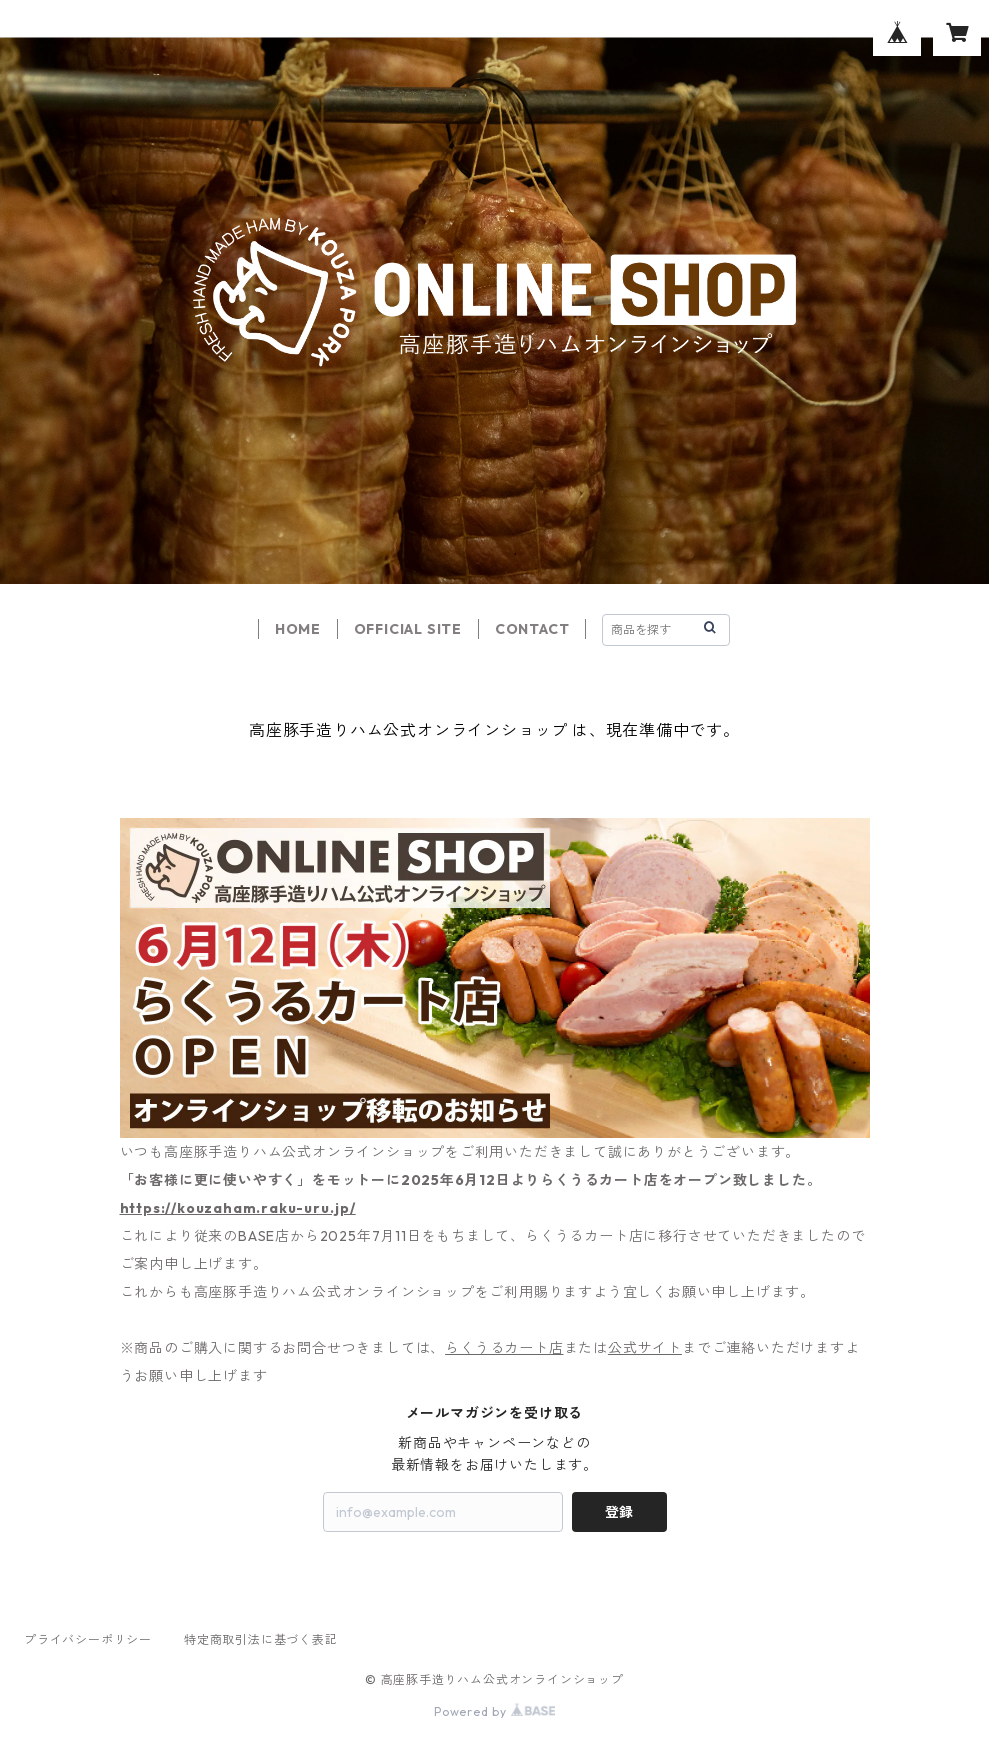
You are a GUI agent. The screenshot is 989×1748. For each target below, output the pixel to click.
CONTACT (532, 629)
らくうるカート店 (504, 1348)
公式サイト (645, 1348)
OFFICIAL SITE (408, 629)
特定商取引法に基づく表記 (261, 1639)
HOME (298, 629)
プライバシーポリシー (88, 1639)
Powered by (494, 1711)
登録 (619, 1512)
